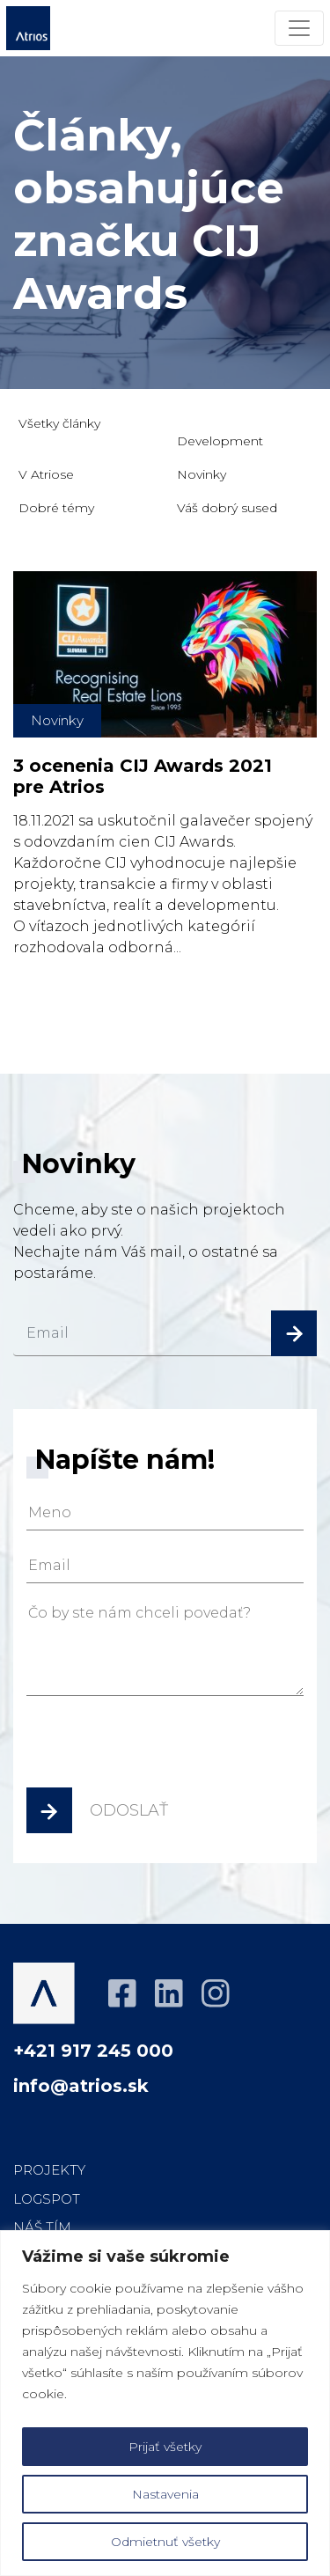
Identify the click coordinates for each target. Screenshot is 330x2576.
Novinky (201, 474)
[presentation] (160, 1748)
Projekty (49, 2169)
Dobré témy (56, 508)
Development (220, 441)
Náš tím (42, 2227)
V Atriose (46, 474)
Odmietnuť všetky (165, 2542)
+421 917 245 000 (93, 2050)
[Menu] (299, 28)
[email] (165, 1333)
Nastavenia (165, 2494)
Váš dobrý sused (227, 508)
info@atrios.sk (81, 2085)
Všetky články (59, 423)
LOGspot (46, 2199)
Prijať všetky (165, 2447)
